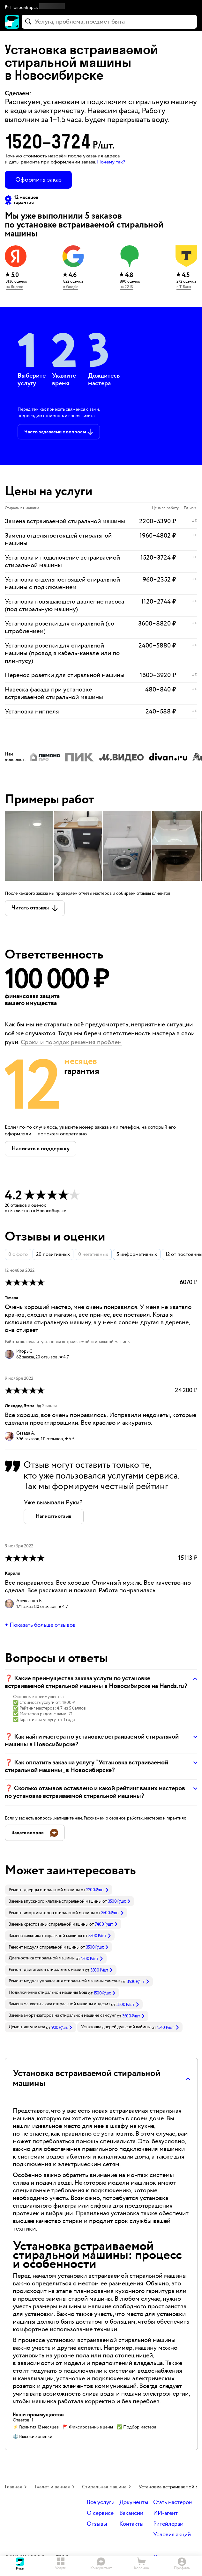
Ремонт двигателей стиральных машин (46, 1969)
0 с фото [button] (18, 1254)
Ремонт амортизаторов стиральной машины (52, 1913)
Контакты (131, 2524)
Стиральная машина (104, 2487)
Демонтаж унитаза (27, 2027)
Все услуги (101, 2502)
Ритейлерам (168, 2524)
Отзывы (97, 2524)
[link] (58, 1890)
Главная (13, 2487)
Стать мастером (172, 2502)
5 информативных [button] (136, 1254)
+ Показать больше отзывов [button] (40, 1625)
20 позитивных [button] (53, 1254)
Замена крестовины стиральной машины (48, 1924)
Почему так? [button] (111, 162)
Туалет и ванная (52, 2487)
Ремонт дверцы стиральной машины (44, 1890)
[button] (101, 7)
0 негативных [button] (93, 1254)
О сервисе (100, 2513)
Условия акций (172, 2534)
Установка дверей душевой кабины (116, 2027)
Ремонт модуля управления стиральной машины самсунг (64, 1981)
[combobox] (109, 22)
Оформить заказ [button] (38, 179)
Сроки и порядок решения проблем (71, 1042)
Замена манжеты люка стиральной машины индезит (59, 2004)
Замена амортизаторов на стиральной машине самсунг (62, 2015)
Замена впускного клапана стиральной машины (55, 1901)
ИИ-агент (165, 2513)
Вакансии (131, 2513)
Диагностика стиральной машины (42, 1958)
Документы (133, 2502)
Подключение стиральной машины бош (48, 1992)
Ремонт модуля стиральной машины (44, 1947)
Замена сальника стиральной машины (45, 1936)
